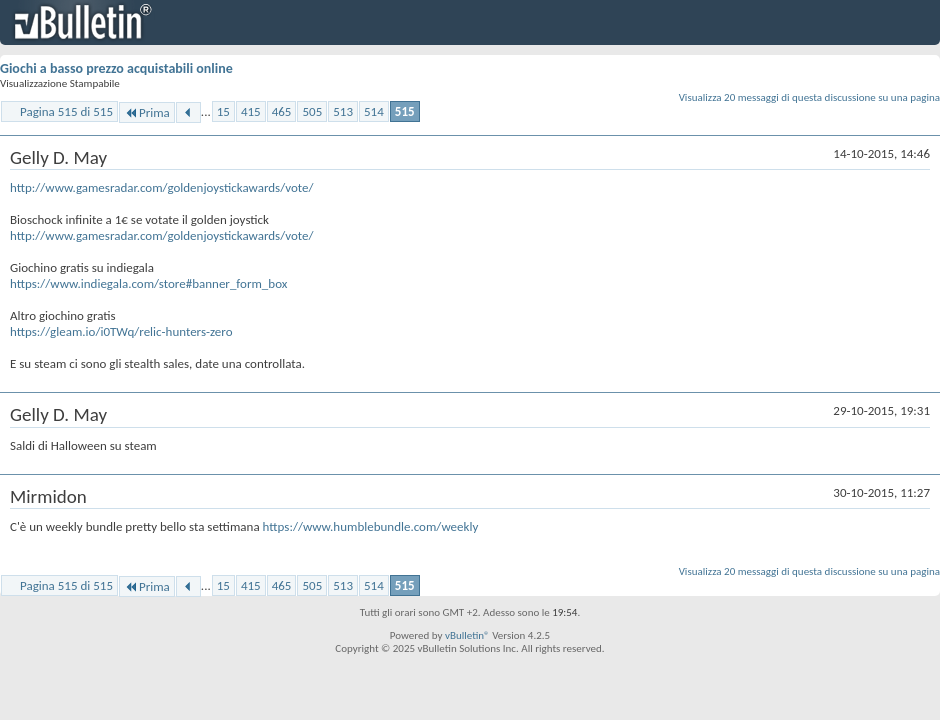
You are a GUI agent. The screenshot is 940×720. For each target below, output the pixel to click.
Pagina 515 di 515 (66, 111)
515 (405, 111)
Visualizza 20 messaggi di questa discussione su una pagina (809, 97)
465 (282, 111)
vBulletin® (467, 635)
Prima (147, 112)
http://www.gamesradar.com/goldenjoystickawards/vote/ (162, 187)
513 (343, 111)
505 (312, 111)
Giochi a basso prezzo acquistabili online (116, 68)
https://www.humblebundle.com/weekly (371, 526)
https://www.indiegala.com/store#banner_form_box (148, 283)
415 (251, 111)
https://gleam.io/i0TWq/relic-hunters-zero (121, 331)
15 (223, 111)
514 (374, 111)
